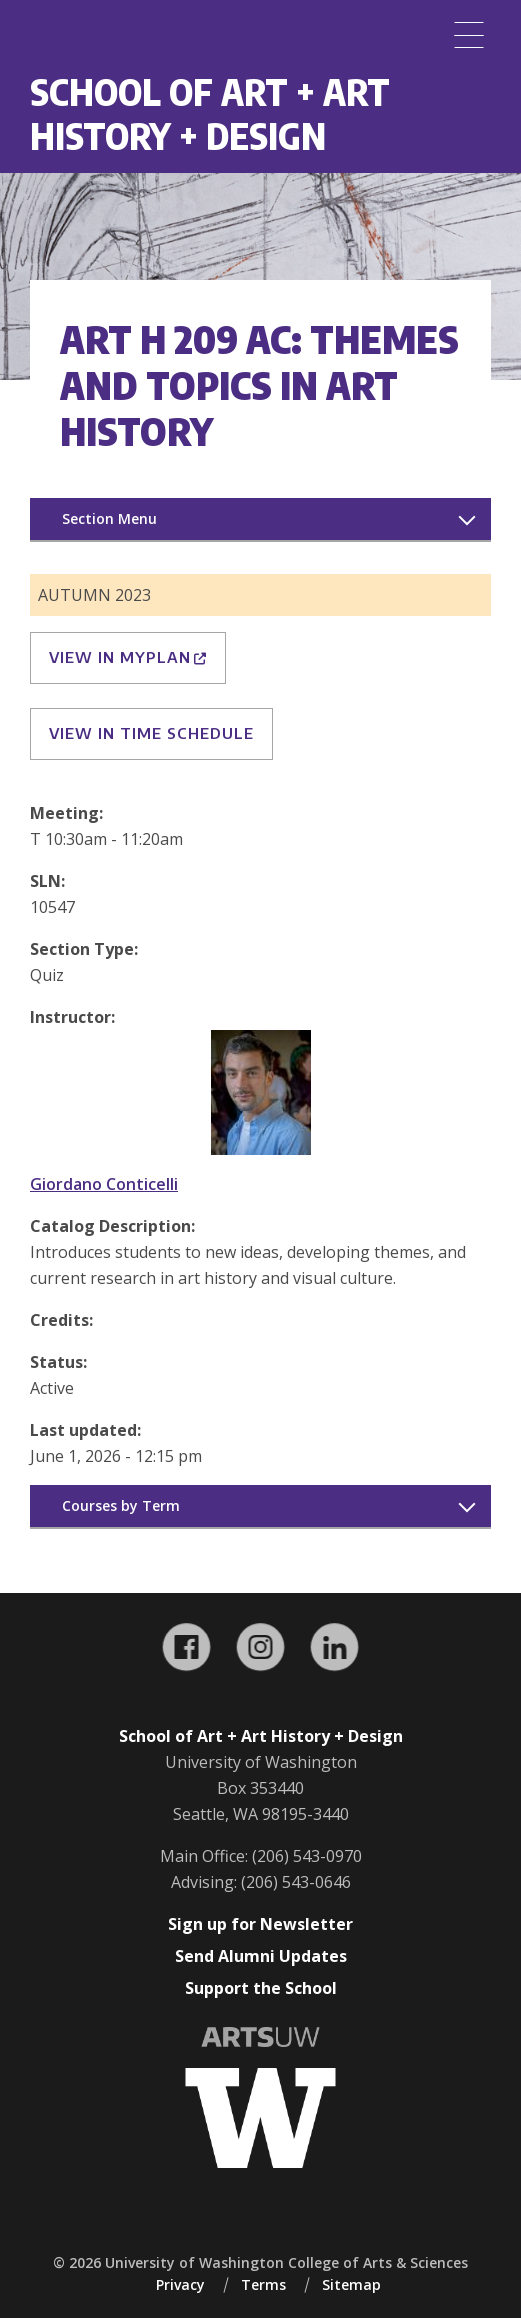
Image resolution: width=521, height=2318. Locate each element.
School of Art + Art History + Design (210, 113)
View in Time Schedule (151, 733)
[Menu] (469, 35)
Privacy (180, 2284)
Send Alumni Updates (261, 1956)
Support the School (261, 1988)
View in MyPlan (128, 657)
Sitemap (351, 2284)
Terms (263, 2284)
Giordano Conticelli (104, 1184)
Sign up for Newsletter (260, 1924)
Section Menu (109, 518)
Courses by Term (121, 1505)
